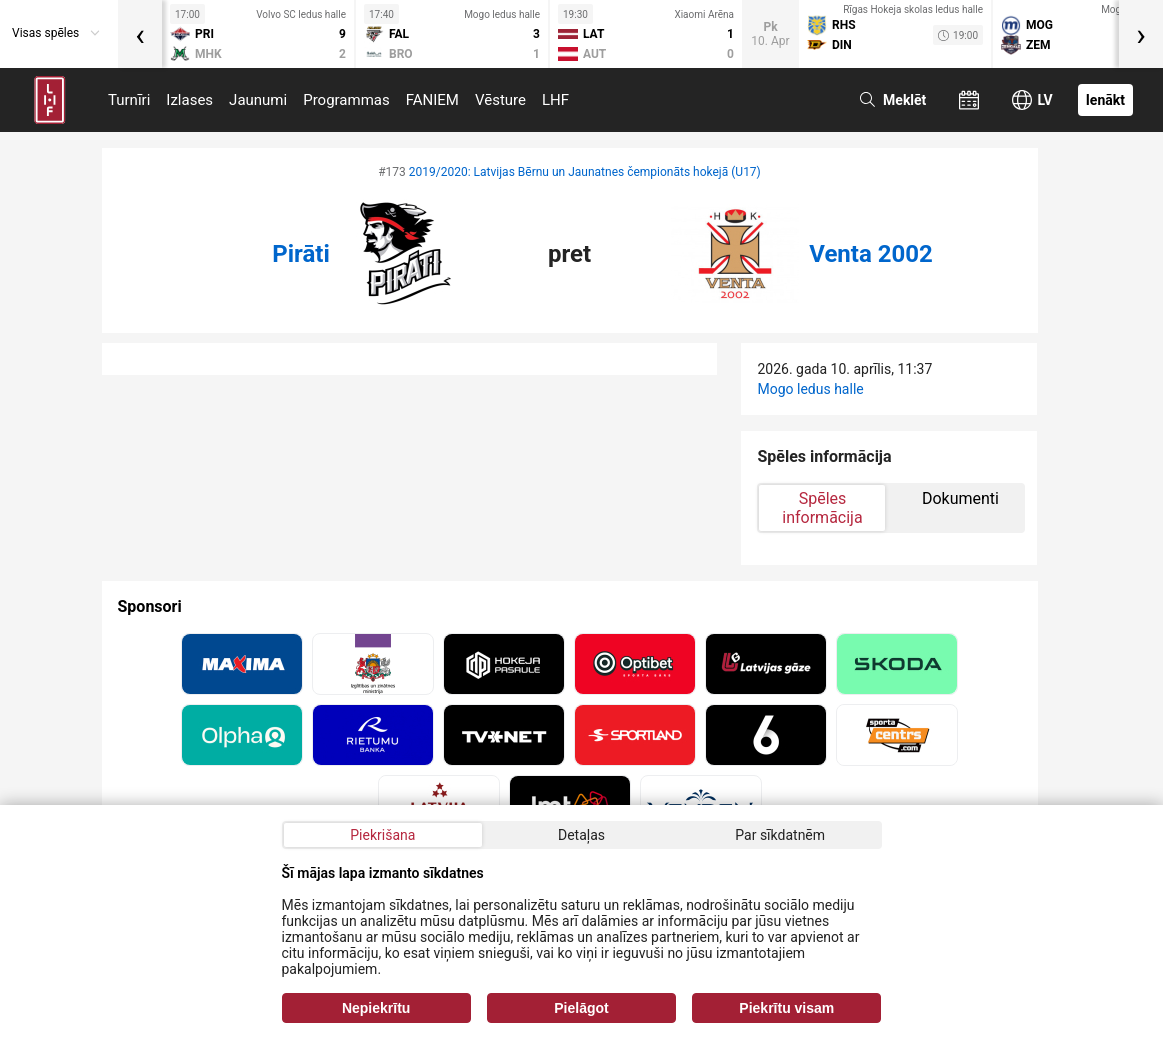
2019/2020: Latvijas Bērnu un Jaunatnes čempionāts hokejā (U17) (585, 172)
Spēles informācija (822, 508)
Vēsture (500, 100)
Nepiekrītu (376, 1008)
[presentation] (140, 34)
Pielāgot (581, 1008)
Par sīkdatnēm (780, 835)
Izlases (189, 100)
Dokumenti (960, 498)
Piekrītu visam (786, 1008)
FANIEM (432, 100)
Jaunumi (258, 100)
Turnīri (129, 100)
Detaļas (581, 835)
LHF (555, 100)
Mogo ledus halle (810, 389)
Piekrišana (382, 835)
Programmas (346, 100)
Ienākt (1105, 100)
